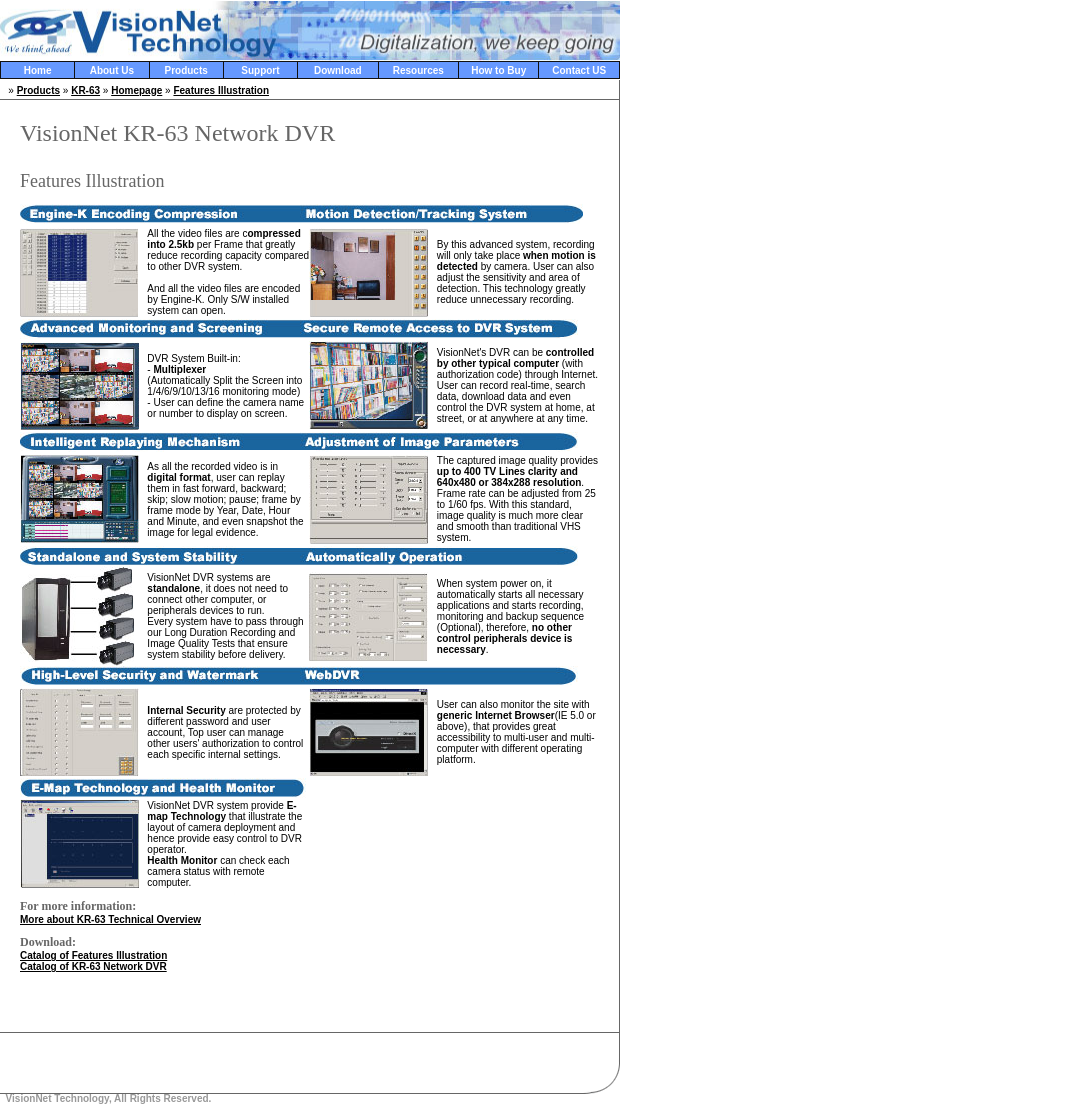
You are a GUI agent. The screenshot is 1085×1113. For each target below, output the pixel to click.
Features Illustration (221, 90)
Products (185, 70)
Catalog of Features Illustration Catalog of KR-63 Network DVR (93, 961)
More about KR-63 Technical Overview (110, 919)
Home (38, 70)
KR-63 (85, 90)
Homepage (136, 90)
